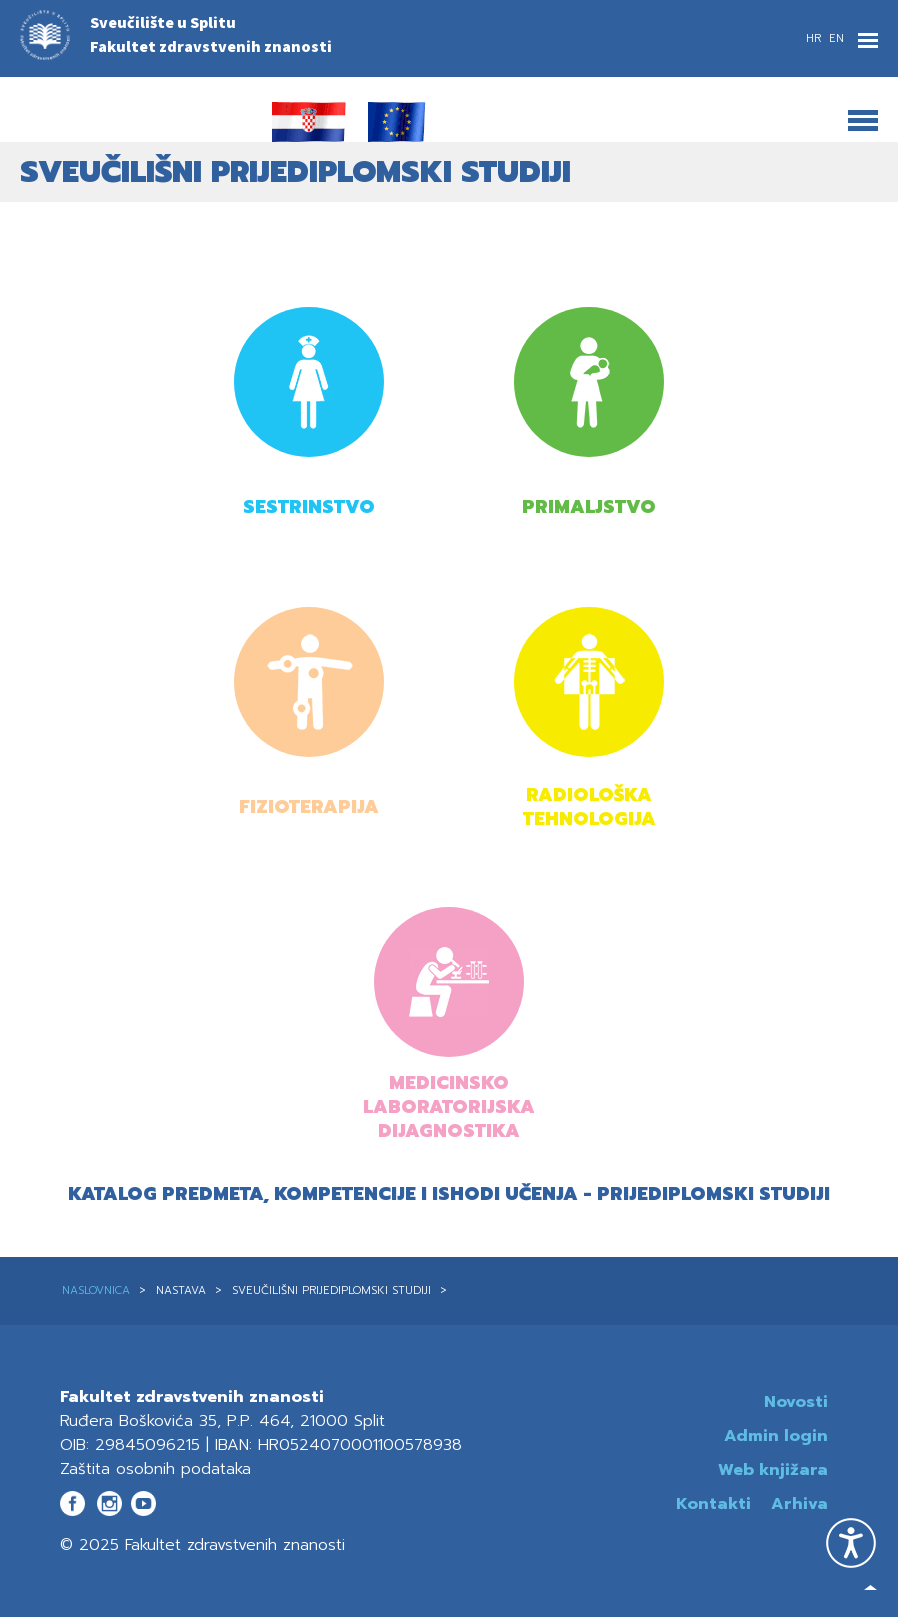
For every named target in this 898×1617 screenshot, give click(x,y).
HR (815, 38)
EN (836, 38)
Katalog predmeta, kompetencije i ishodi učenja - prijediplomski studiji (449, 1194)
